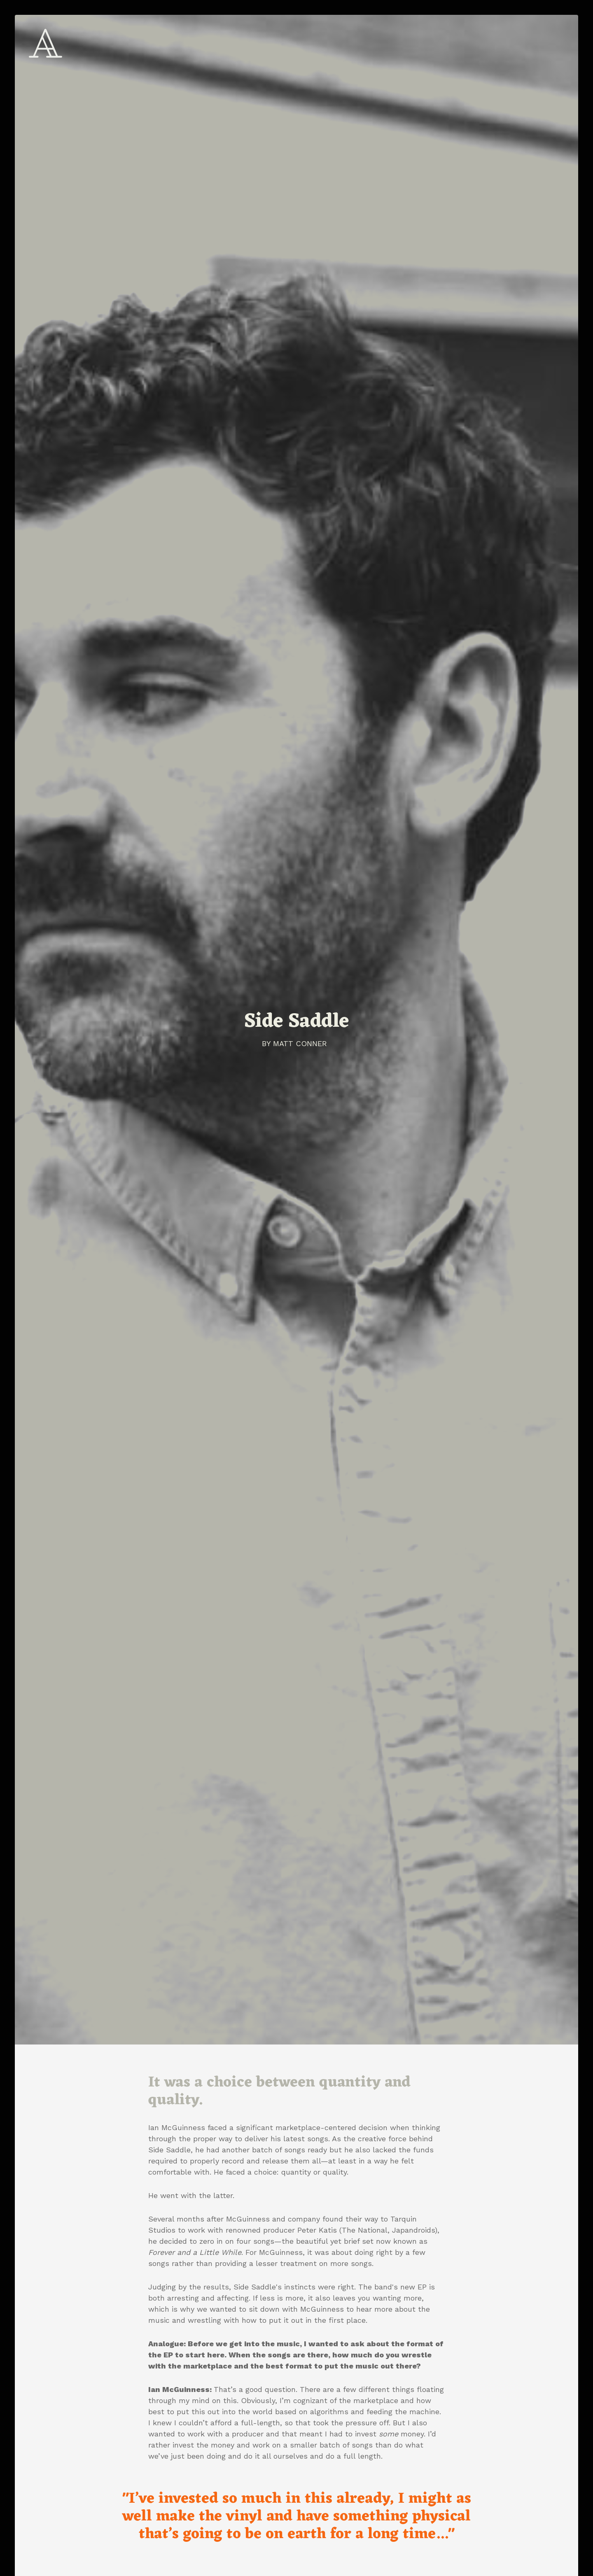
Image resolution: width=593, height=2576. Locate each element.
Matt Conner (300, 1043)
